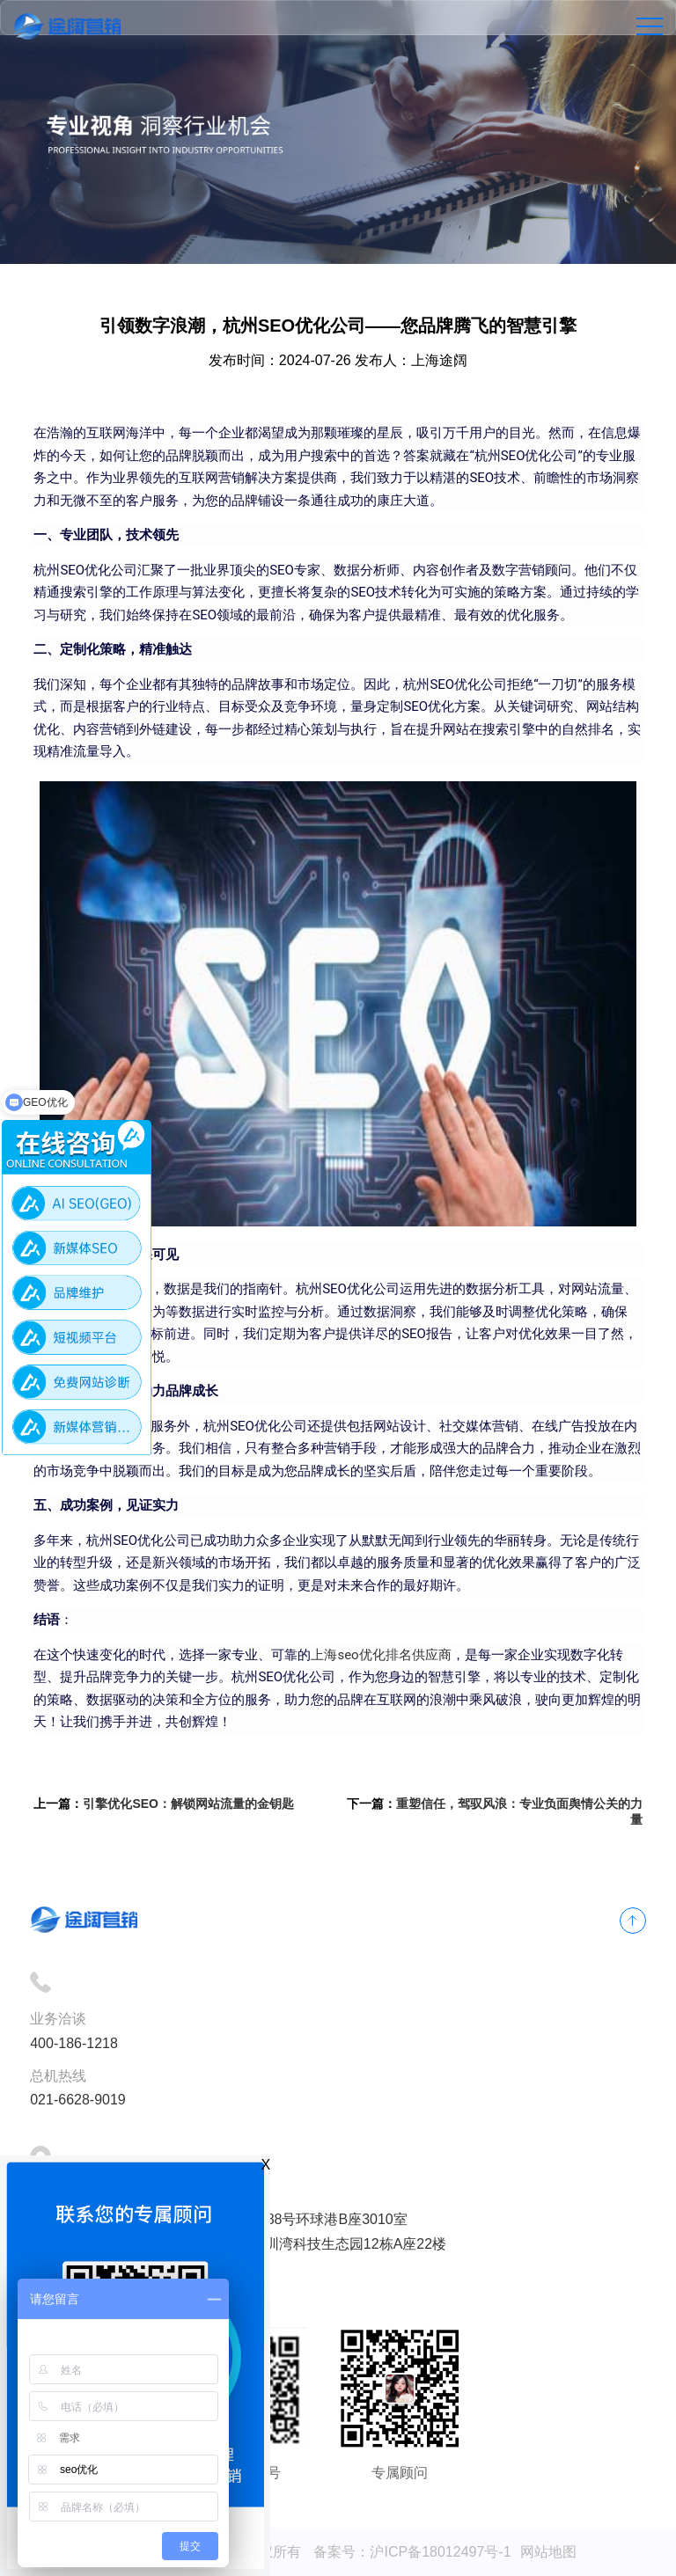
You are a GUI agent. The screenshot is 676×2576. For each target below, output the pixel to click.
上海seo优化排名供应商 (381, 1655)
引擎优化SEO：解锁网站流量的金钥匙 (188, 1804)
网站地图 (548, 2551)
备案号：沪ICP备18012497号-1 (412, 2551)
